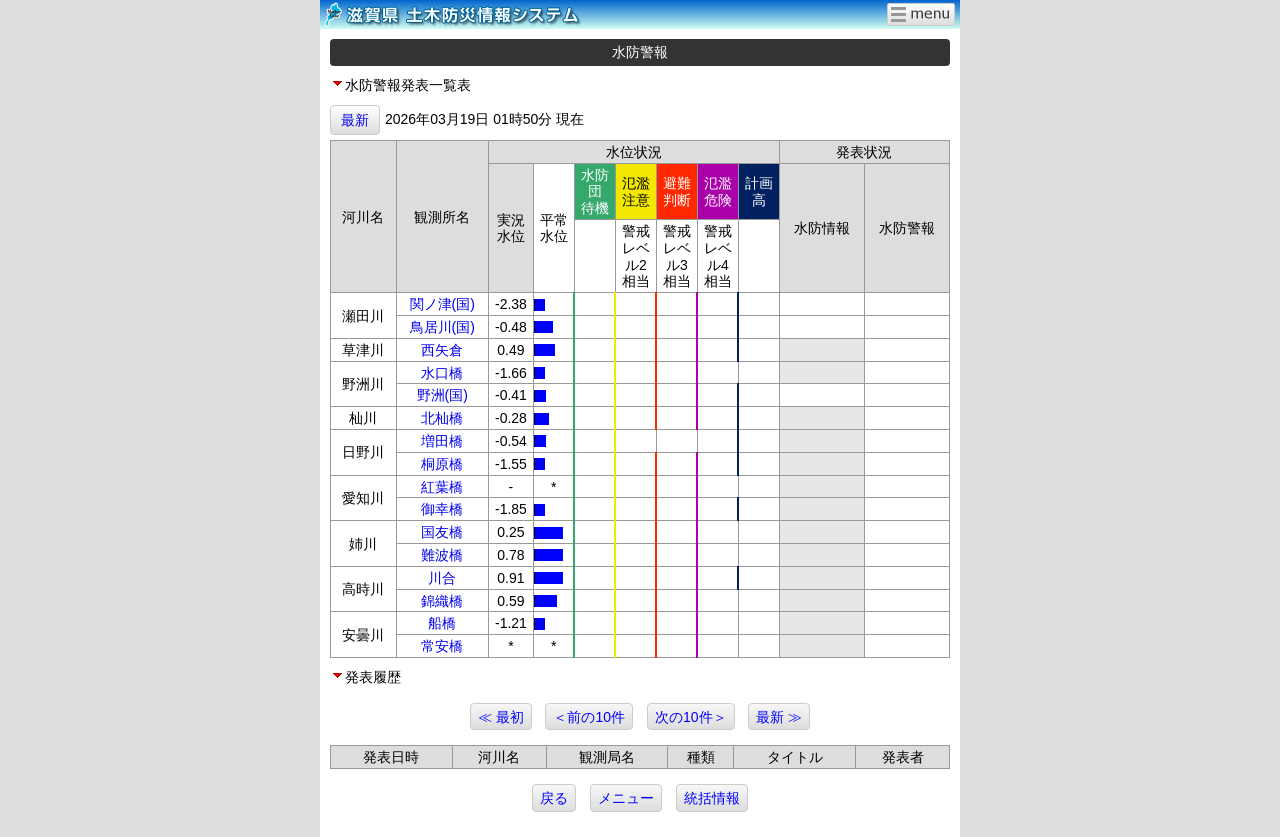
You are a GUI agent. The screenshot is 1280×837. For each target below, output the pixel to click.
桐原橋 (442, 464)
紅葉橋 (442, 487)
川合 (442, 578)
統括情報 (712, 798)
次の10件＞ (691, 717)
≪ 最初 (501, 717)
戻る (554, 798)
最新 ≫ (779, 717)
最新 (355, 120)
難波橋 (442, 555)
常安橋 (442, 646)
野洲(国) (442, 395)
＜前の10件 (589, 717)
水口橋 (442, 373)
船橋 (442, 623)
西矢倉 (442, 350)
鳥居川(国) (442, 327)
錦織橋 (442, 601)
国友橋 (442, 532)
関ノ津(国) (442, 304)
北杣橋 (442, 418)
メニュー (626, 798)
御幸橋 (442, 509)
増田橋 (442, 441)
